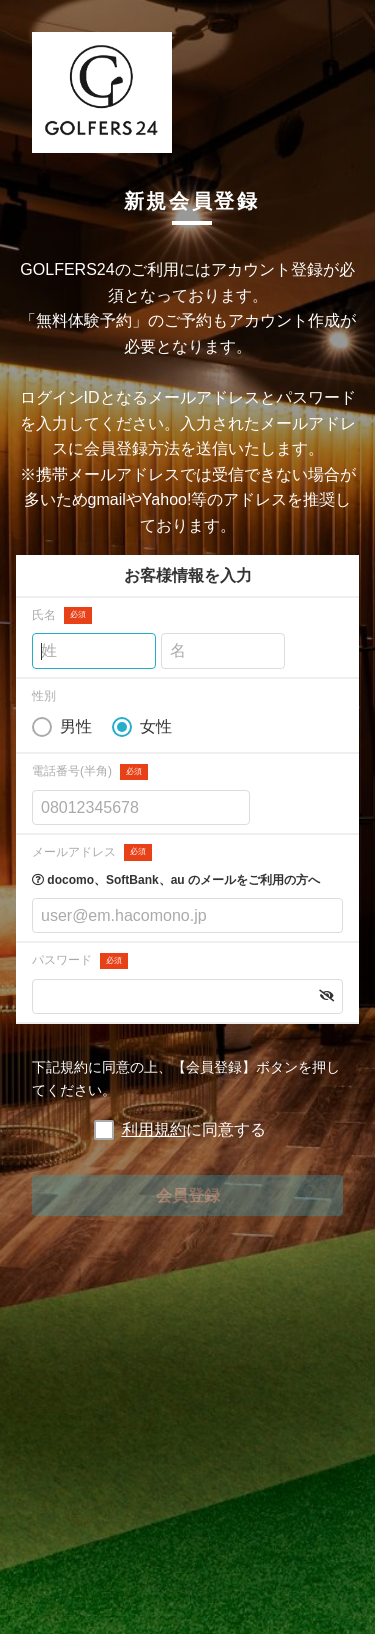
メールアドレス (92, 852)
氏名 (62, 615)
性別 (44, 696)
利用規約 (154, 1129)
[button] (326, 996)
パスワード (80, 961)
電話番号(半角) (90, 772)
